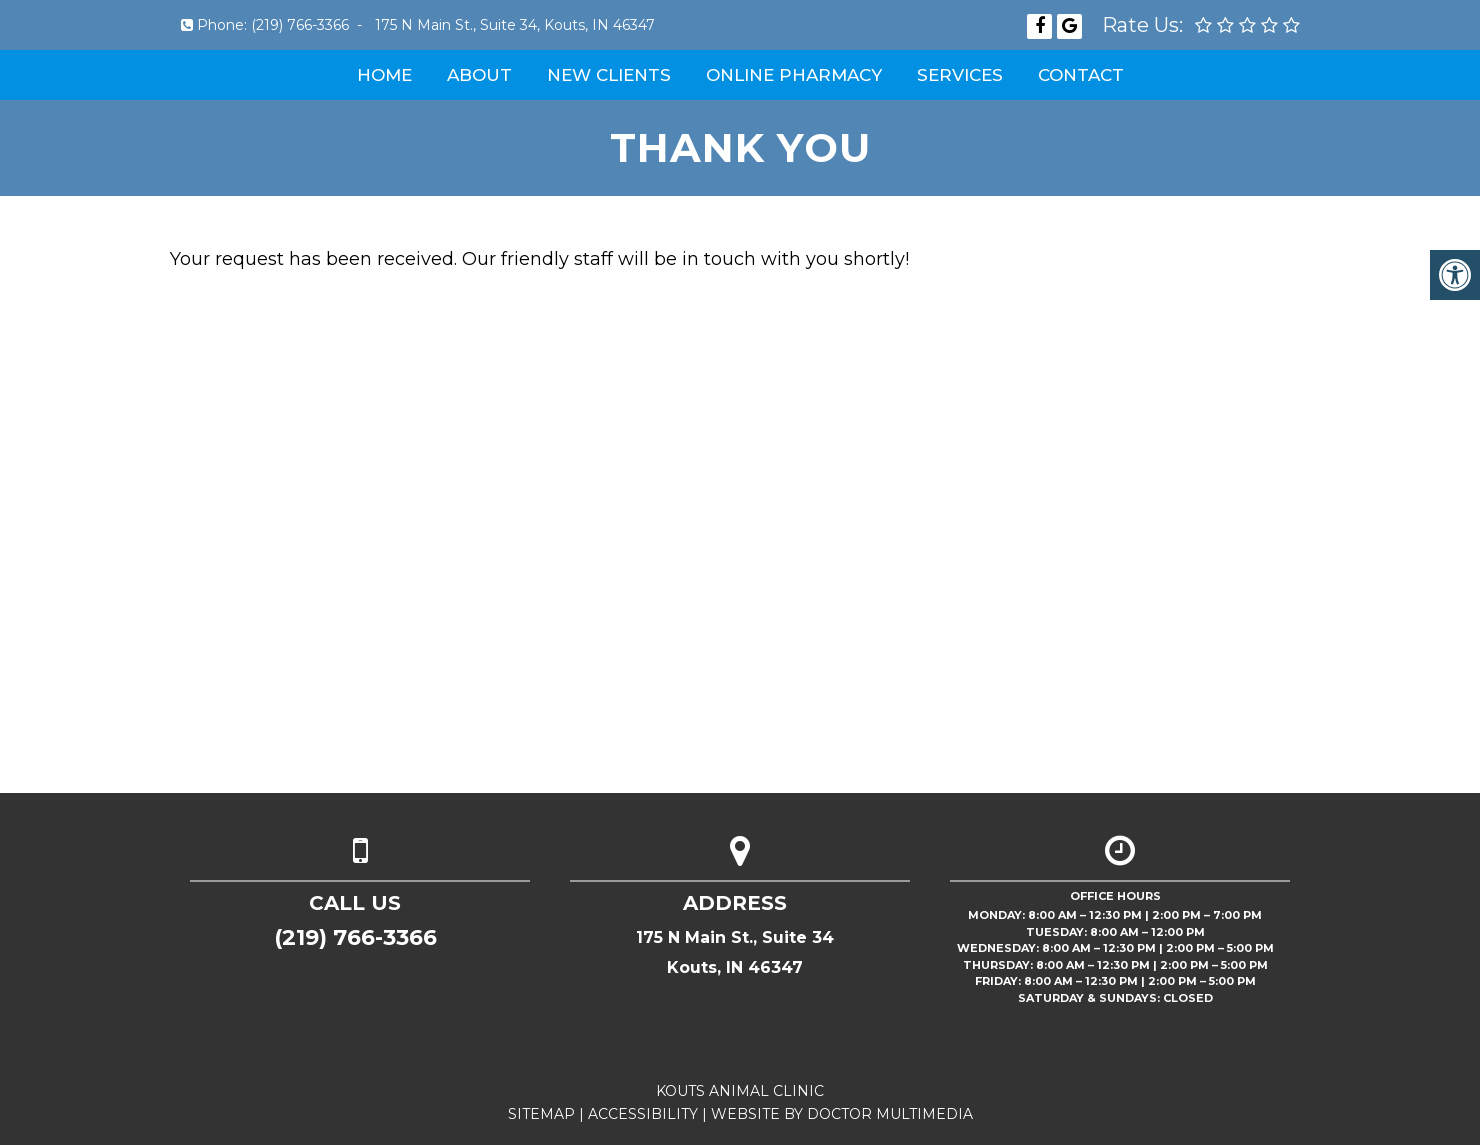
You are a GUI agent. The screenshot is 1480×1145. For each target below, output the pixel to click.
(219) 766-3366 (300, 25)
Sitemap (541, 1114)
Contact (1081, 75)
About (479, 75)
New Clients (609, 75)
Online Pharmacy (794, 75)
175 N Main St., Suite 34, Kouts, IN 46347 (515, 25)
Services (960, 75)
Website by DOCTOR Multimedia (842, 1114)
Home (384, 75)
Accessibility (643, 1114)
